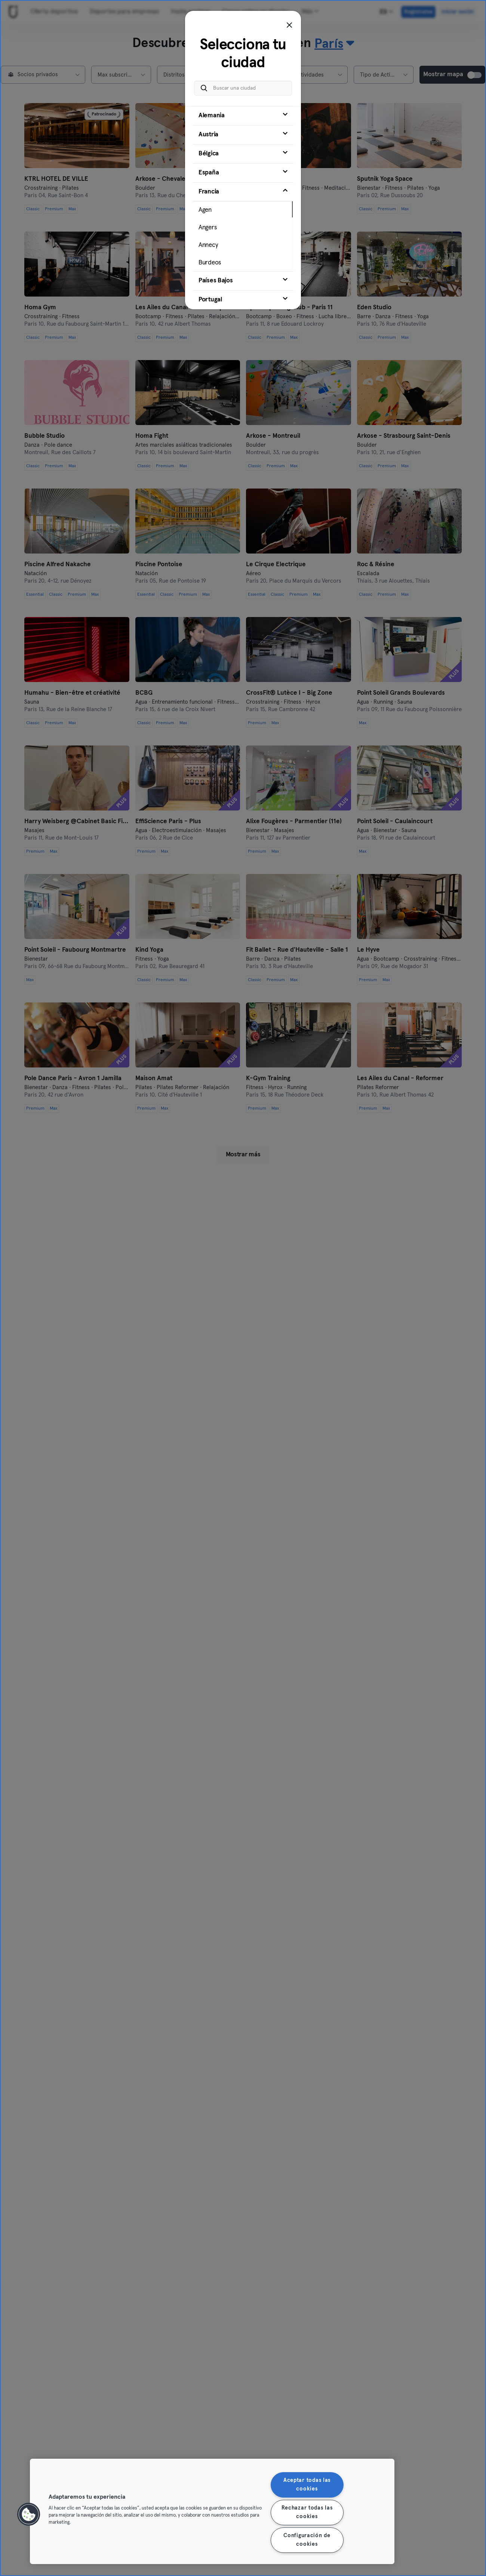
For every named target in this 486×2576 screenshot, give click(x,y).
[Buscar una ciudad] (243, 88)
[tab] (243, 115)
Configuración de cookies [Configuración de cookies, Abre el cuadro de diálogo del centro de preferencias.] (306, 2540)
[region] (212, 2511)
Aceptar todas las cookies (306, 2485)
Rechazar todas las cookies (307, 2512)
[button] (29, 2514)
